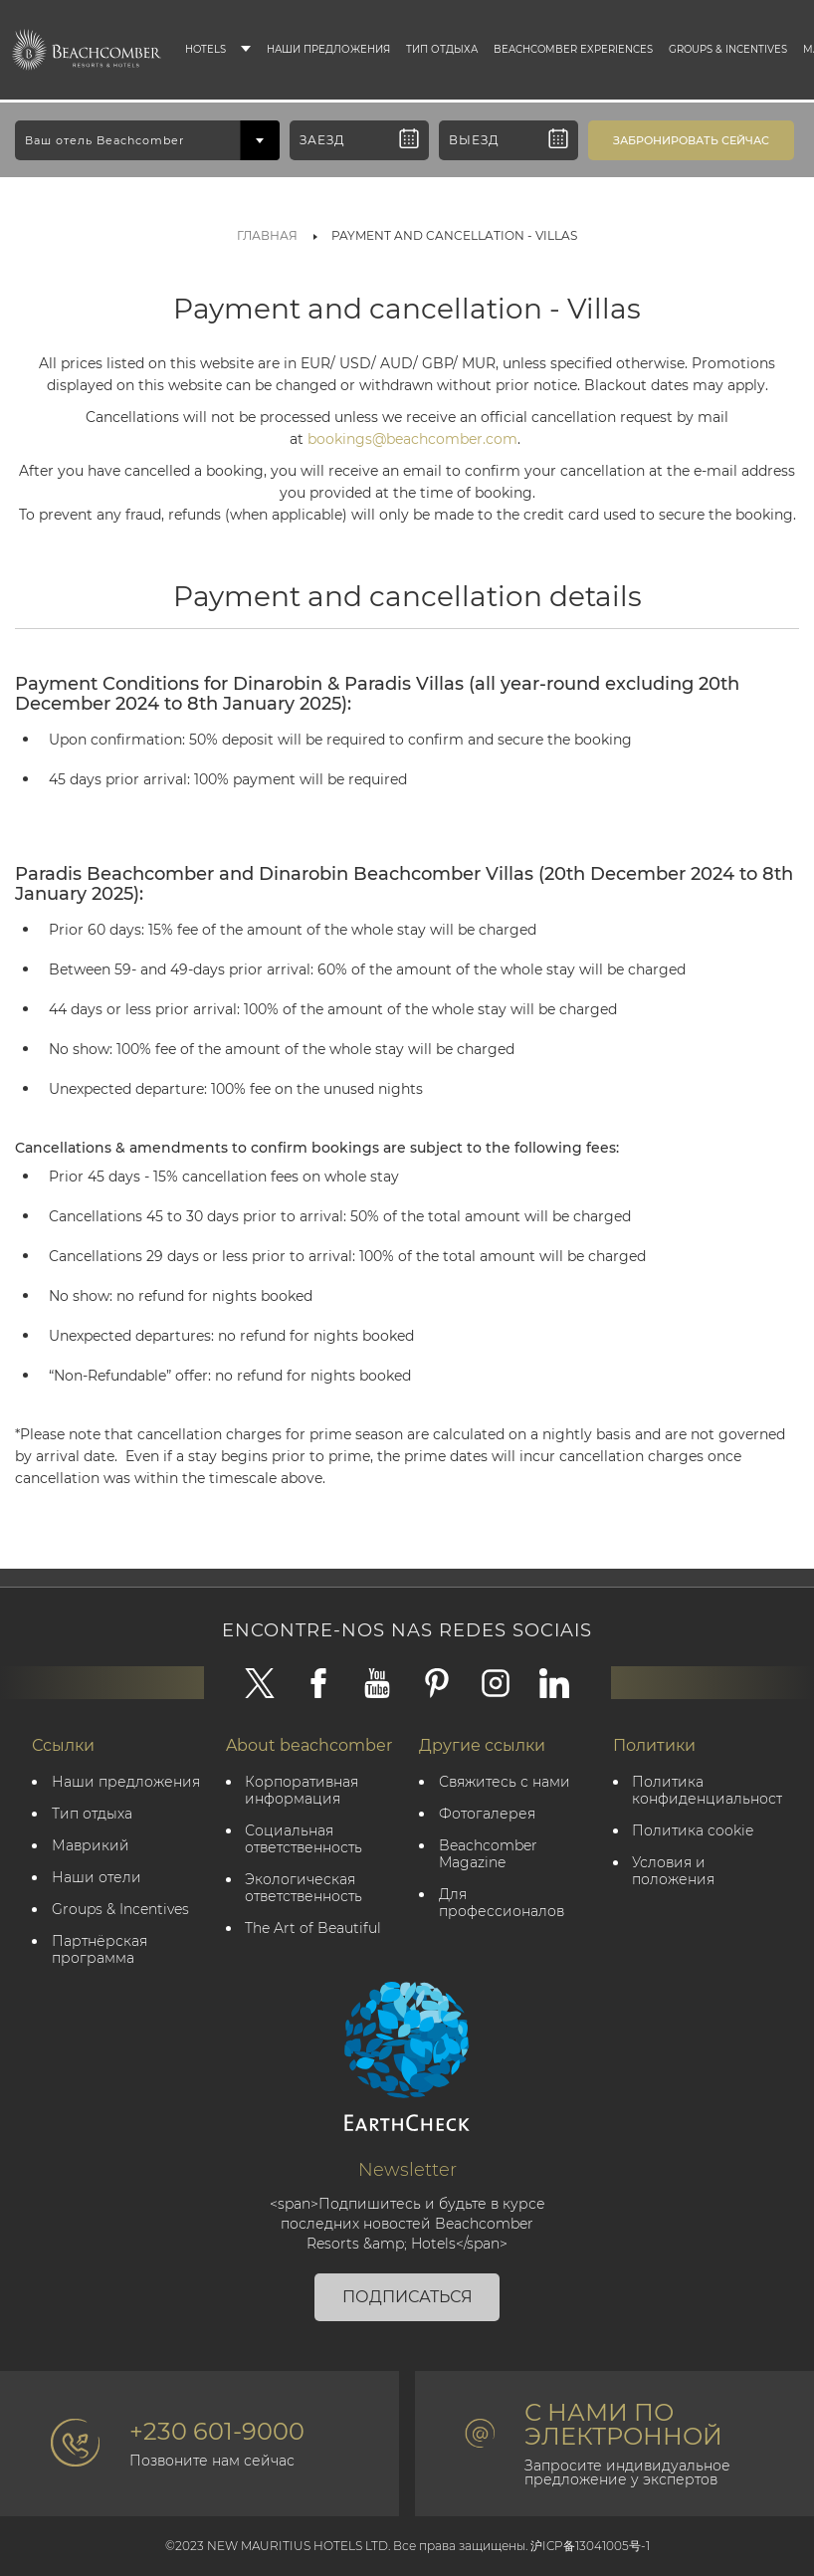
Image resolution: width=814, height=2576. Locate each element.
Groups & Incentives (728, 49)
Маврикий (90, 1845)
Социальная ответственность (304, 1839)
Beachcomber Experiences (573, 49)
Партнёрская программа (99, 1950)
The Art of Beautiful (314, 1928)
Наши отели (96, 1877)
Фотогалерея (487, 1814)
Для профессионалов (501, 1903)
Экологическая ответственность (304, 1888)
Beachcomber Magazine (488, 1854)
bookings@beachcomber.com (412, 439)
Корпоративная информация (302, 1791)
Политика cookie (693, 1831)
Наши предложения (328, 49)
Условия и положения (674, 1871)
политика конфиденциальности (708, 1791)
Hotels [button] (205, 49)
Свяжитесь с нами (504, 1782)
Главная (267, 235)
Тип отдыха (442, 49)
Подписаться (407, 2296)
